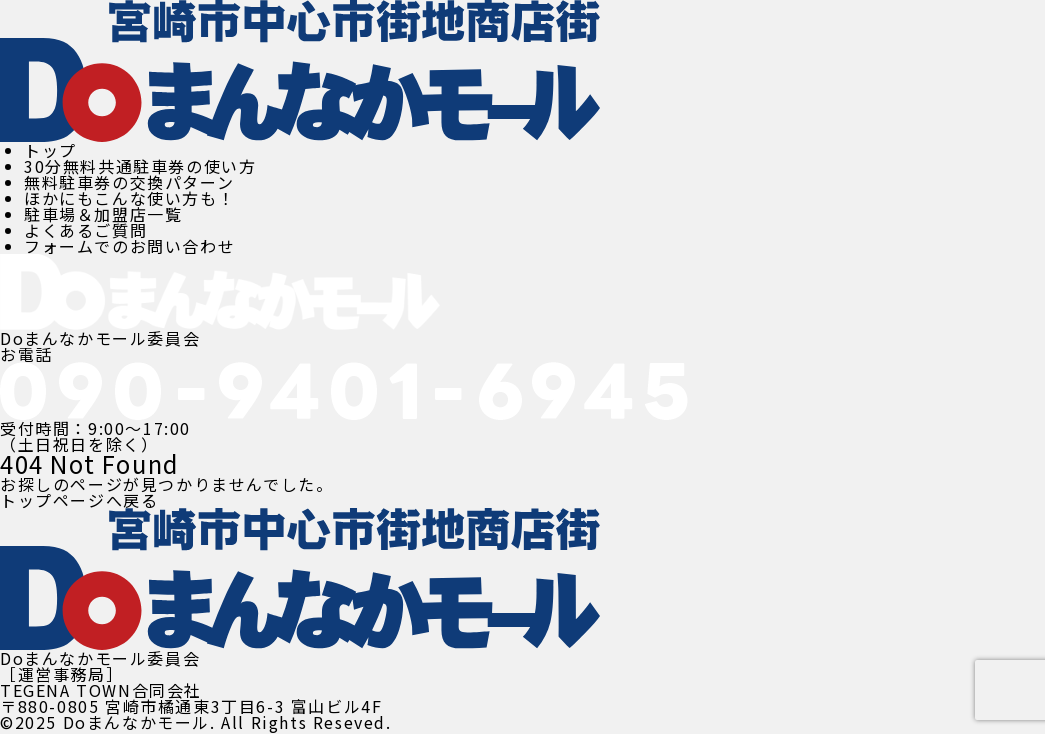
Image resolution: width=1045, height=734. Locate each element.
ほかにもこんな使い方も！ (129, 198)
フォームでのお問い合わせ (129, 246)
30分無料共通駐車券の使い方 (140, 166)
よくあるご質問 (85, 230)
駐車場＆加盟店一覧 (103, 214)
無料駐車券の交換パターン (129, 182)
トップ (50, 150)
